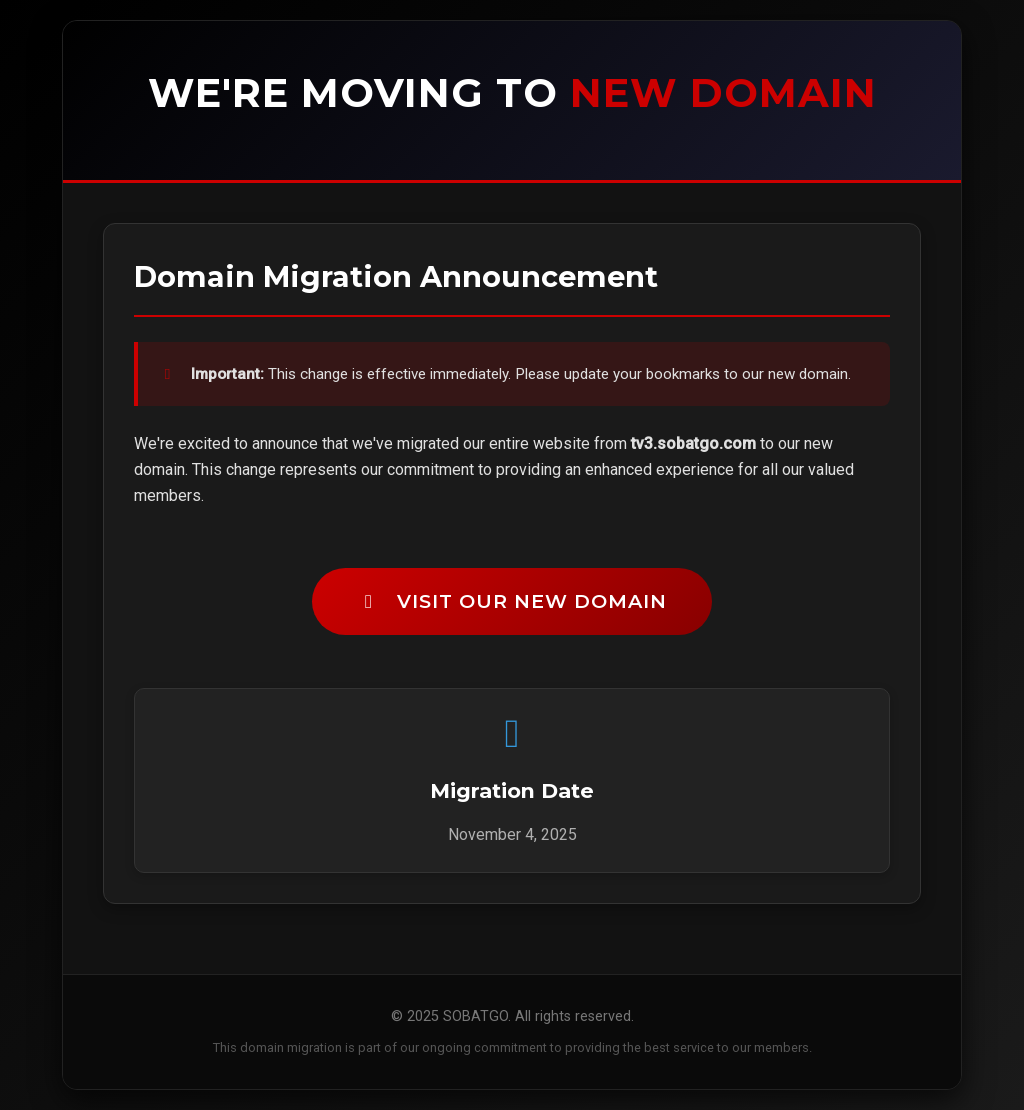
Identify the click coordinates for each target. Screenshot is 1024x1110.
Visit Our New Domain (512, 601)
